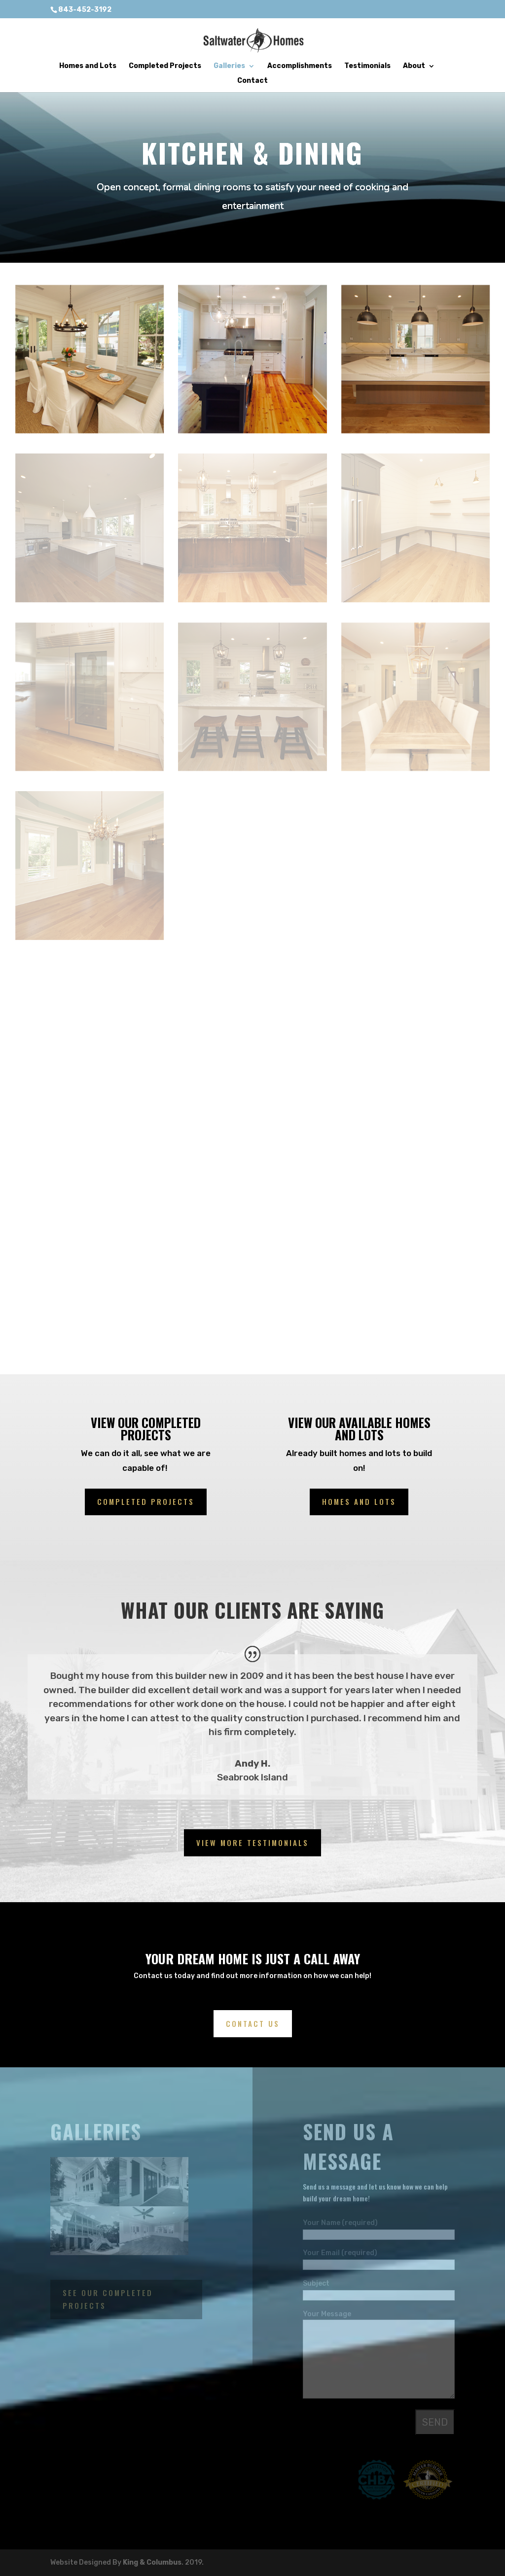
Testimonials (367, 66)
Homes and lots (359, 1501)
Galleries (229, 66)
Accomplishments (299, 66)
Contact (252, 81)
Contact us (253, 2023)
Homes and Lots (87, 66)
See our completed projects (108, 2299)
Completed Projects (165, 66)
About (414, 66)
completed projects (145, 1501)
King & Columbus (152, 2562)
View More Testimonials (252, 1842)
